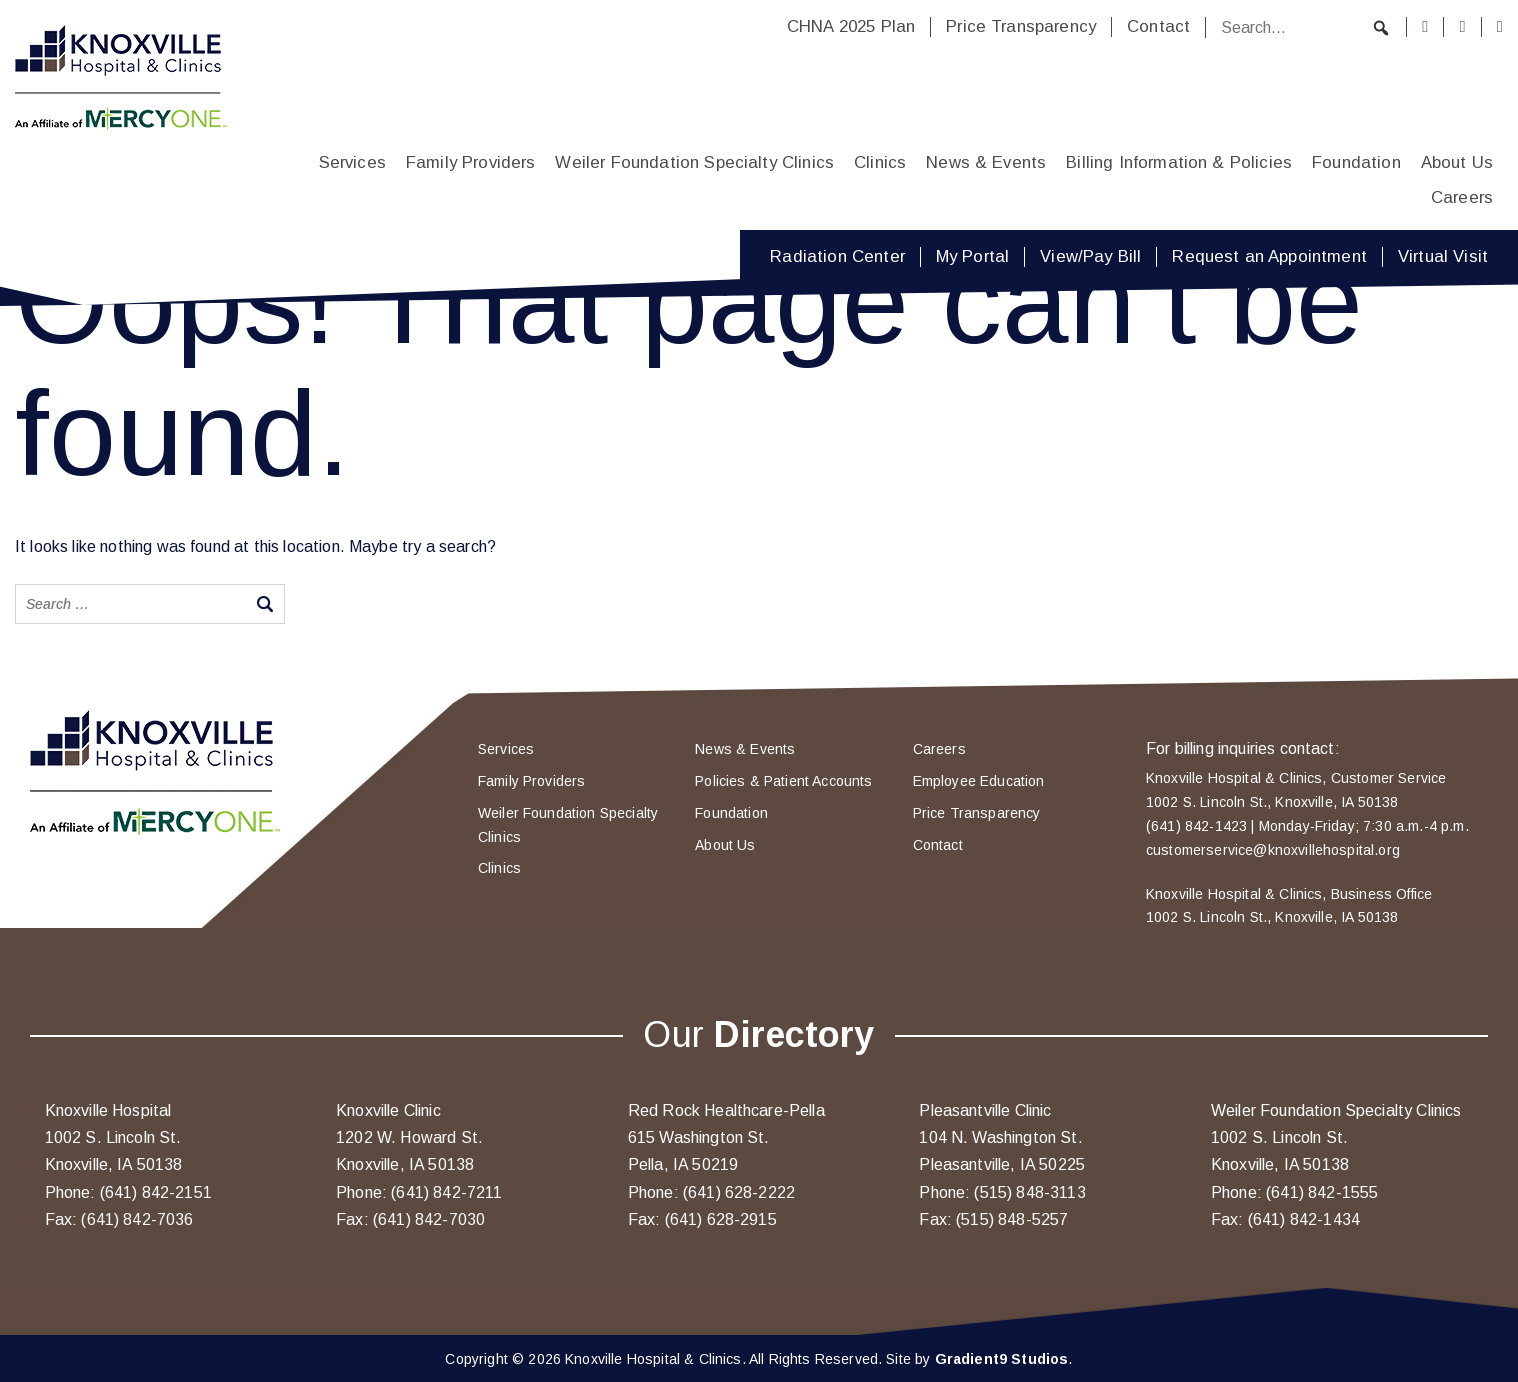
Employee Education (979, 781)
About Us (1457, 162)
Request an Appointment (1269, 256)
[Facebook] (1425, 27)
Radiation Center (837, 256)
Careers (1462, 197)
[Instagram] (1462, 27)
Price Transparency (1021, 26)
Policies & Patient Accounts (783, 781)
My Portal (972, 256)
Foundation (1356, 162)
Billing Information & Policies (1179, 162)
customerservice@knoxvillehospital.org (1273, 850)
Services (352, 162)
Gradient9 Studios (1002, 1359)
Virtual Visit (1443, 256)
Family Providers (471, 162)
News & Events (986, 162)
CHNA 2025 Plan (851, 26)
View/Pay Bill (1090, 256)
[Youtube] (1500, 27)
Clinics (880, 162)
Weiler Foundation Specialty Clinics (694, 162)
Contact (1158, 26)
